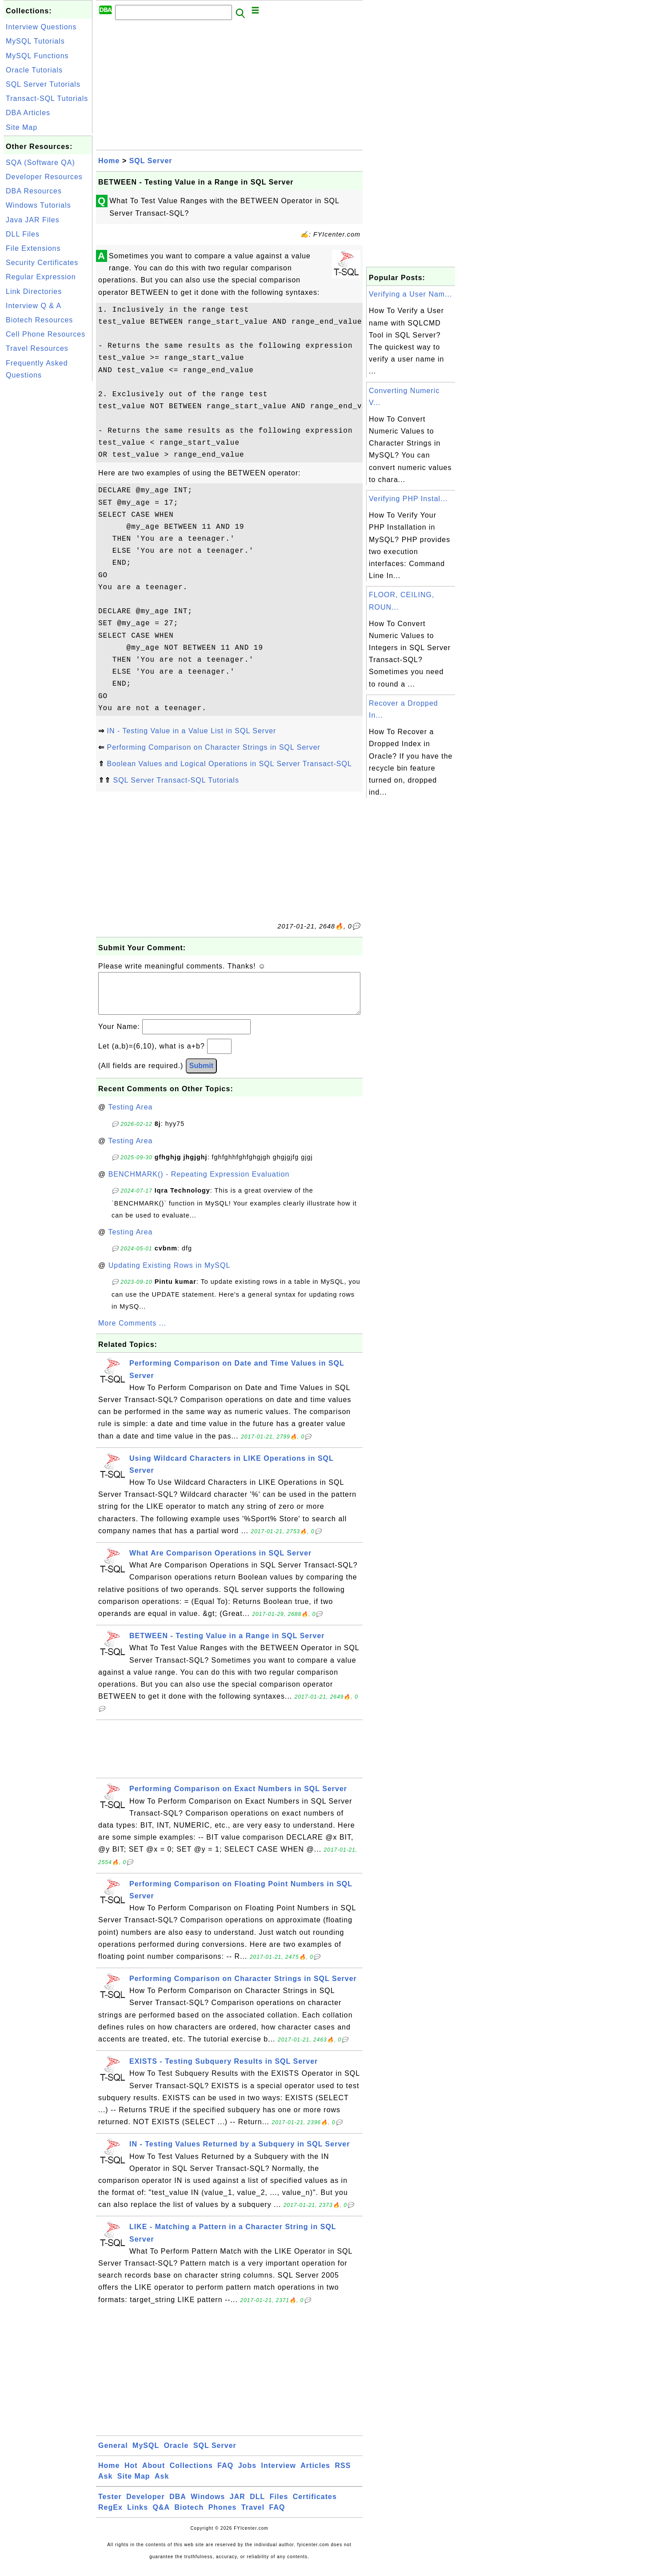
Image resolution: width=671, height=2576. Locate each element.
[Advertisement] (48, 516)
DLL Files (23, 234)
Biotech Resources (39, 320)
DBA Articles (28, 113)
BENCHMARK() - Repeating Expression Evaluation (199, 1183)
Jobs (247, 2474)
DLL (257, 2505)
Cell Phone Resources (45, 334)
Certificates (315, 2505)
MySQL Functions (37, 56)
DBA (177, 2505)
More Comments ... (132, 1332)
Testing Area (130, 1116)
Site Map (21, 127)
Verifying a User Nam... (410, 294)
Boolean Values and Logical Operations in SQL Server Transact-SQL (229, 764)
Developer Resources (44, 177)
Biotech (189, 2516)
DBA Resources (34, 191)
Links (137, 2516)
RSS (343, 2474)
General (113, 2454)
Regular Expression (41, 277)
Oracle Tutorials (34, 70)
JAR (237, 2505)
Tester (110, 2505)
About (153, 2474)
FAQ (225, 2474)
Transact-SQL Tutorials (47, 98)
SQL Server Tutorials (43, 84)
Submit (201, 1074)
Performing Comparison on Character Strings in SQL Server (213, 747)
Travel (252, 2516)
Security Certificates (42, 262)
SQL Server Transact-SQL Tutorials (176, 780)
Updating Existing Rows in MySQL (169, 1274)
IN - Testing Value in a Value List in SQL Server (191, 731)
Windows (208, 2505)
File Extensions (33, 248)
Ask (105, 2485)
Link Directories (34, 291)
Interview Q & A (33, 305)
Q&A (161, 2516)
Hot (131, 2474)
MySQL (145, 2454)
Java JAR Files (33, 220)
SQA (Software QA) (40, 162)
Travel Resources (37, 348)
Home (109, 161)
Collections (191, 2474)
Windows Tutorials (38, 205)
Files (279, 2505)
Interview (278, 2474)
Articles (315, 2474)
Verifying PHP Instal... (408, 498)
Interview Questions (41, 27)
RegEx (110, 2516)
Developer (145, 2505)
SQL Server (150, 161)
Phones (222, 2516)
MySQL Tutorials (35, 41)
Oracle (176, 2454)
